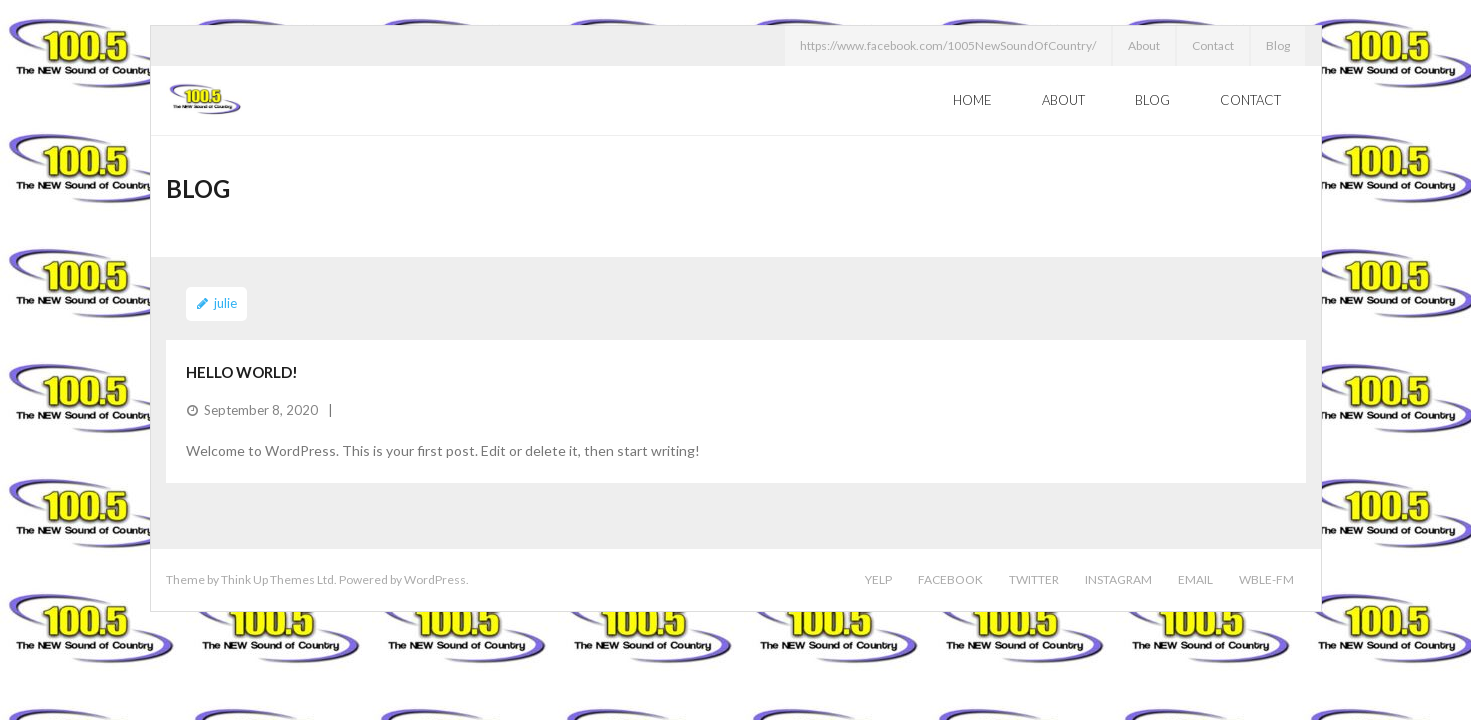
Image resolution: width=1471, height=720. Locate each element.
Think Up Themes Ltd (277, 579)
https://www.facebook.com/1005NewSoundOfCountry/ (948, 45)
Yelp (878, 579)
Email (1195, 579)
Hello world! (242, 372)
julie (225, 303)
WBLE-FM (1266, 579)
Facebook (950, 579)
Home (972, 100)
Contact (1213, 45)
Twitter (1034, 579)
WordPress (435, 579)
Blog (1278, 45)
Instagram (1118, 579)
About (1144, 45)
